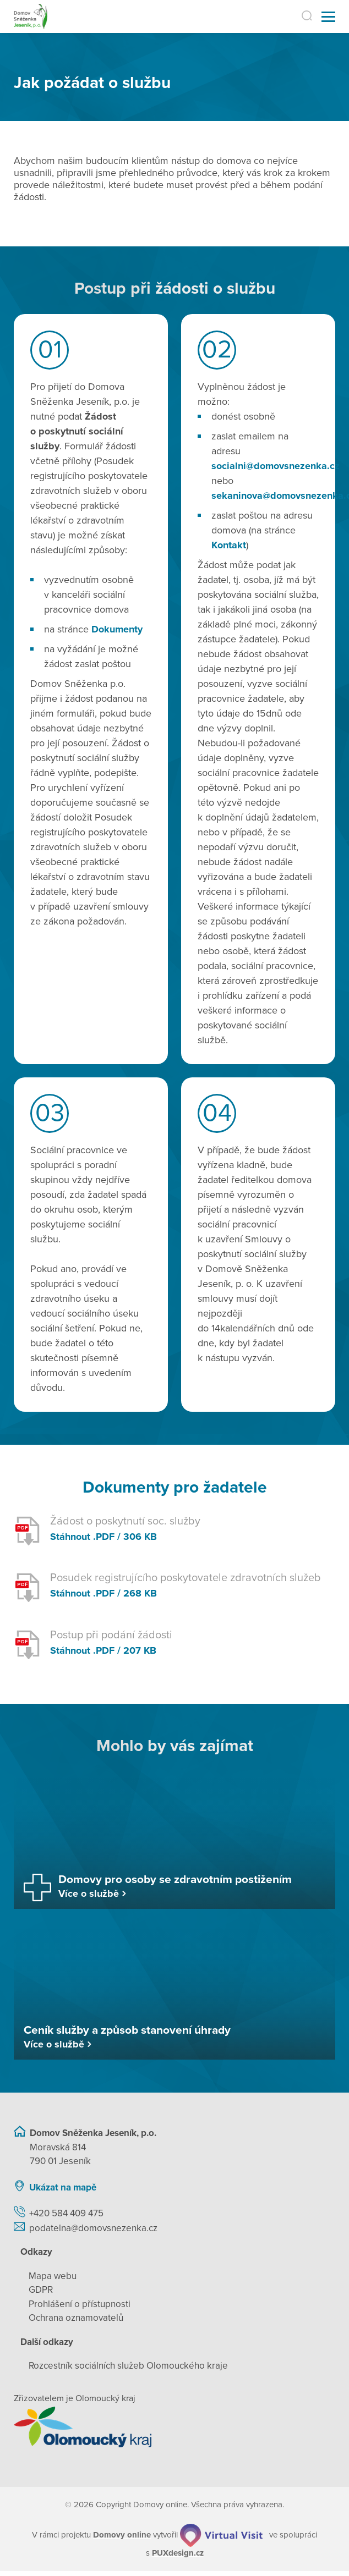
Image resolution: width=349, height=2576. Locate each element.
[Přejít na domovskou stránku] (30, 16)
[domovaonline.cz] (122, 2535)
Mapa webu (53, 2276)
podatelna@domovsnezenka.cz (93, 2228)
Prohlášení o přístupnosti (79, 2304)
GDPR (41, 2290)
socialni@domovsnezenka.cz (275, 466)
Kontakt (228, 545)
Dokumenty (117, 629)
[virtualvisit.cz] (221, 2535)
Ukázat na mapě (62, 2187)
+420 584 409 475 (66, 2213)
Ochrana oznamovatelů (76, 2318)
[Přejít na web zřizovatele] (174, 2427)
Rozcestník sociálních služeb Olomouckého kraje (128, 2365)
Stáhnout (70, 1537)
